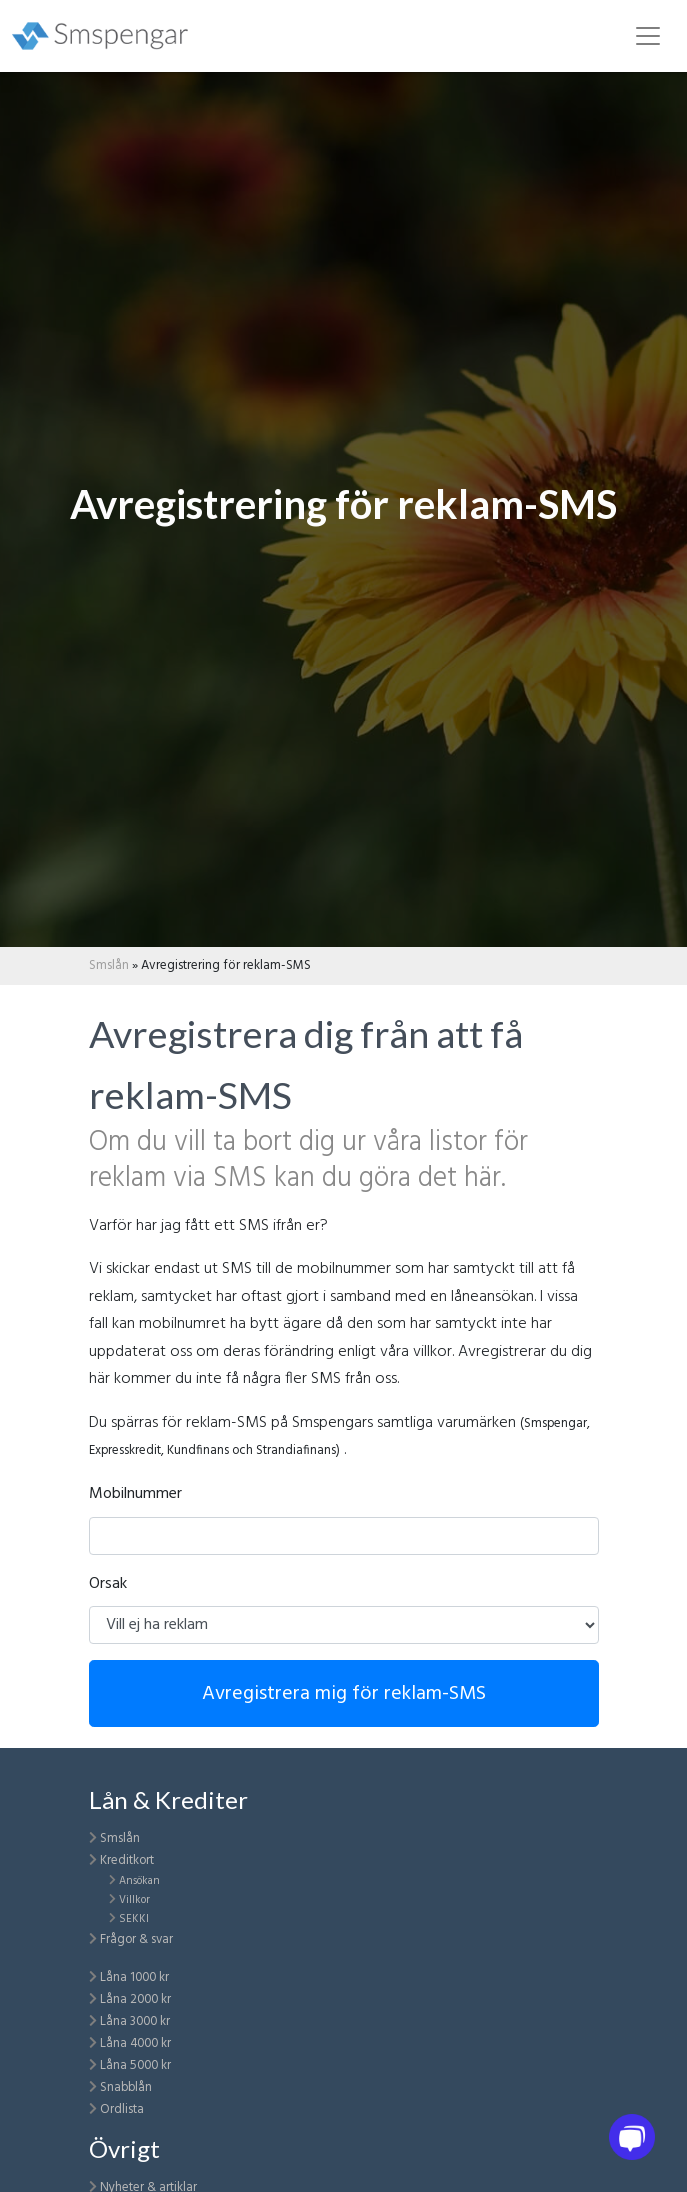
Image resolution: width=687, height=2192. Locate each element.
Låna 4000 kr (135, 2043)
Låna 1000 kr (134, 1977)
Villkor (134, 1900)
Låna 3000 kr (135, 2021)
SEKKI (134, 1919)
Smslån (109, 965)
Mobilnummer (135, 1494)
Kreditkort (127, 1860)
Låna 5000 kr (135, 2065)
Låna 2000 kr (135, 1999)
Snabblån (126, 2087)
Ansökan (139, 1881)
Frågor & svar (136, 1939)
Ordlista (122, 2109)
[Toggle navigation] (648, 36)
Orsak (108, 1584)
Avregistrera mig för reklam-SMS (344, 1694)
